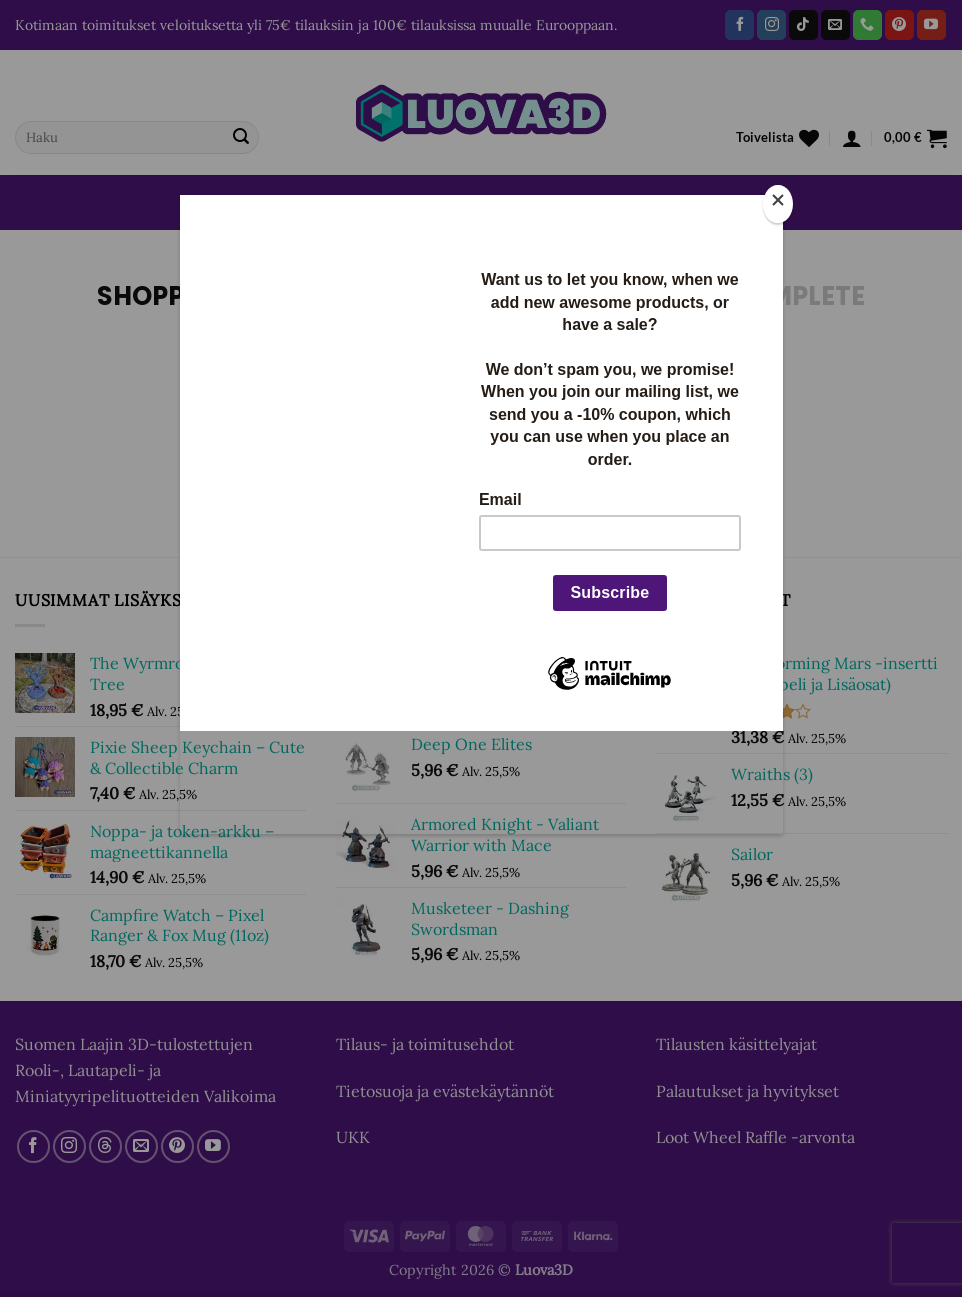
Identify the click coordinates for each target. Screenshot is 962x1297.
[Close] (778, 204)
